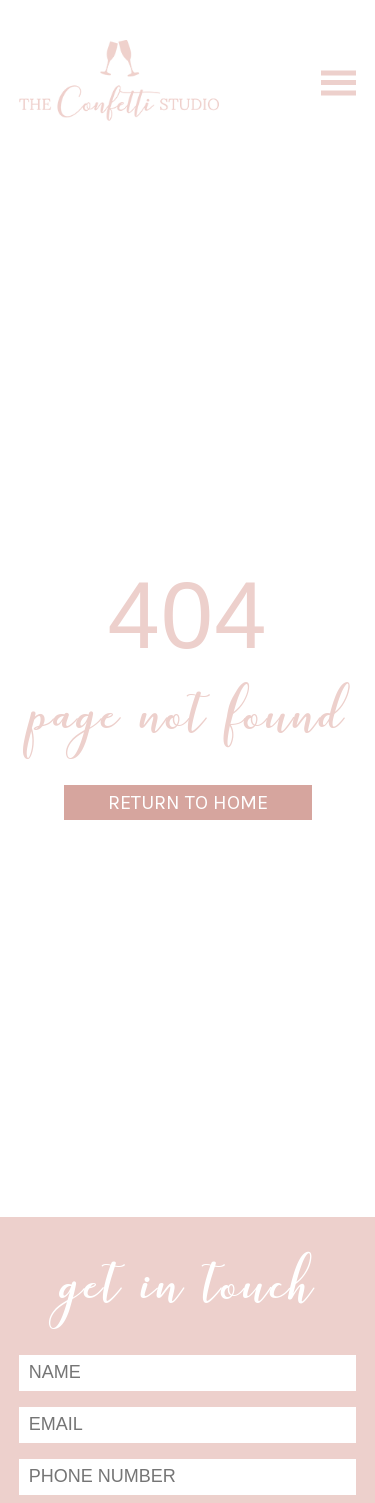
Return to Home (188, 802)
